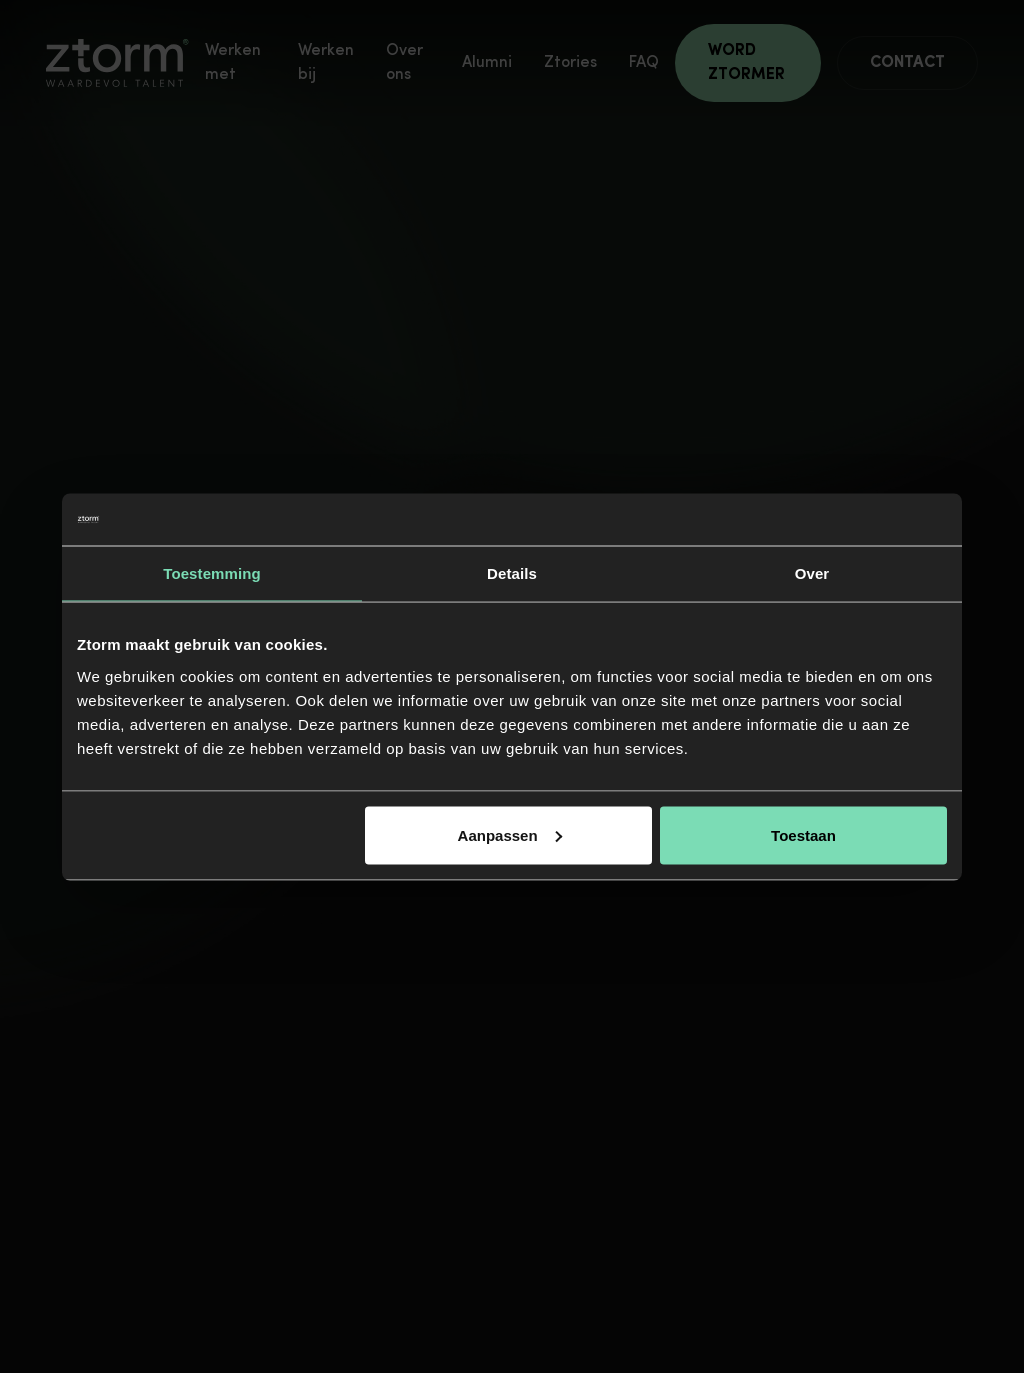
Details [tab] (512, 573)
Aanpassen (510, 834)
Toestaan (803, 834)
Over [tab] (812, 573)
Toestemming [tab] (212, 573)
